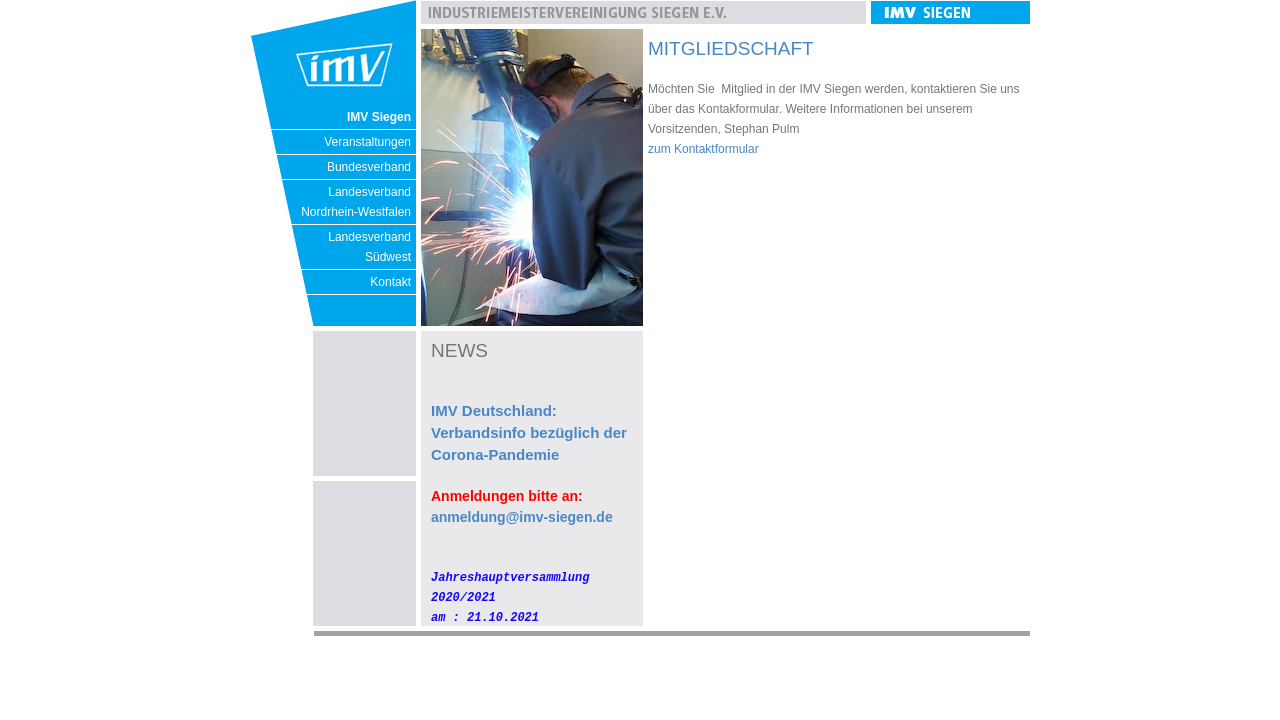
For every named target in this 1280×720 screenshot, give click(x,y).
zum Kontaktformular (703, 149)
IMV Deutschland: (494, 410)
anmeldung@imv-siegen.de (522, 517)
